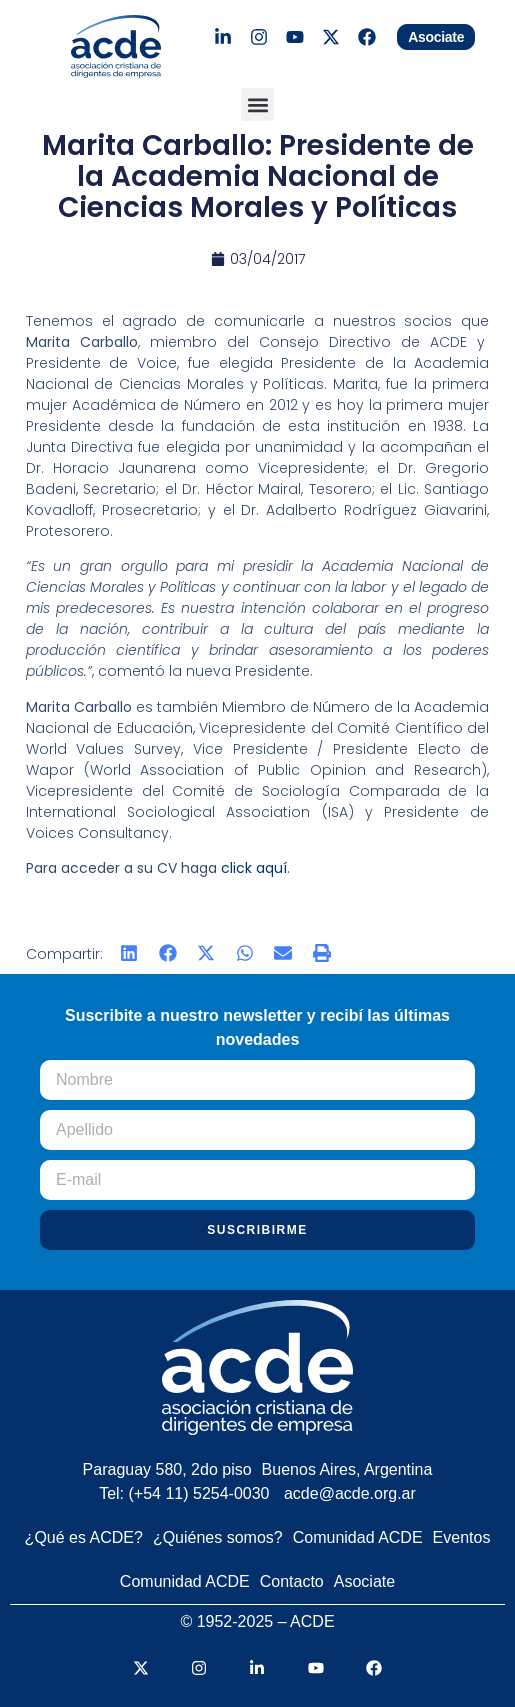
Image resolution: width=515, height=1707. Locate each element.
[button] (257, 104)
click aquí (254, 868)
